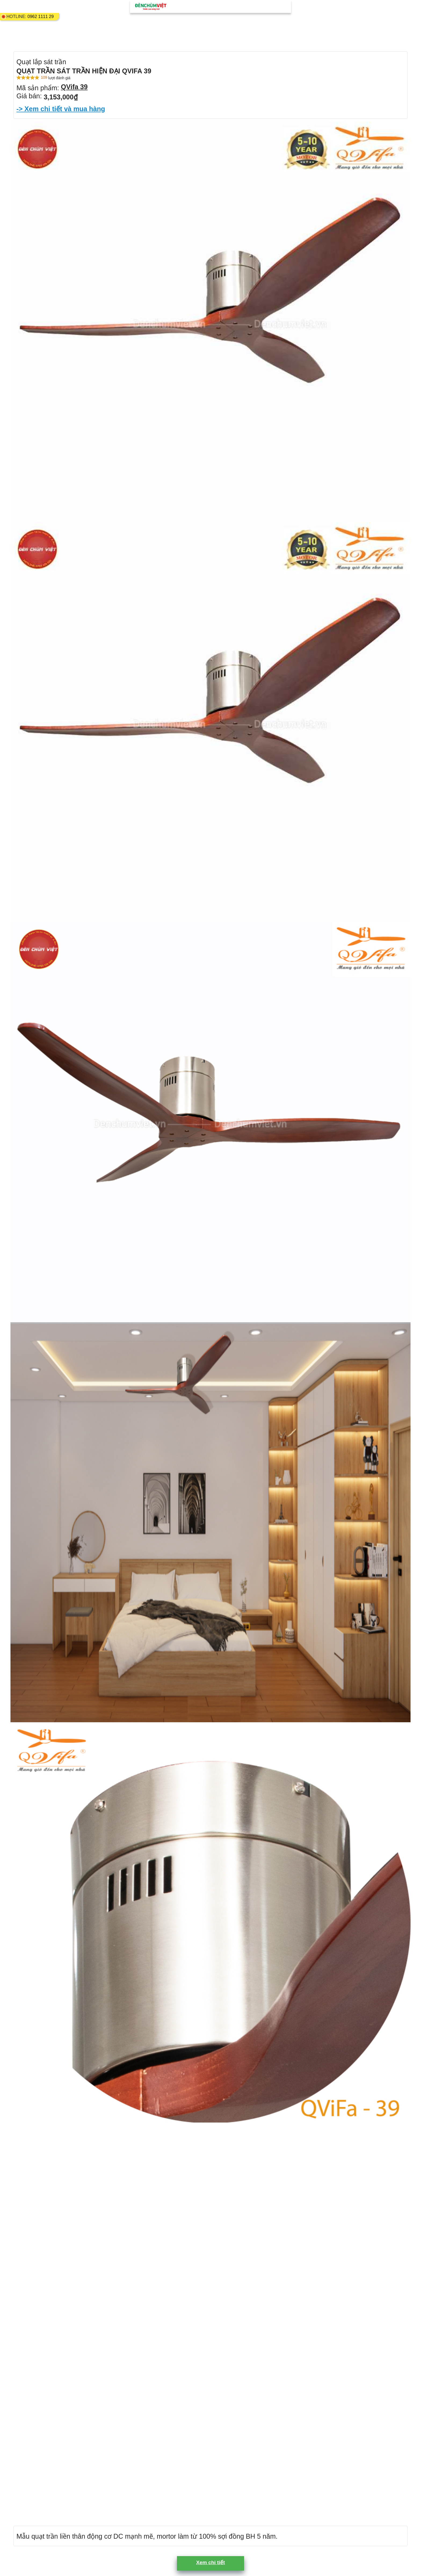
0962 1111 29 (40, 16)
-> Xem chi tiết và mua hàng (60, 109)
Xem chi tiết (210, 2562)
